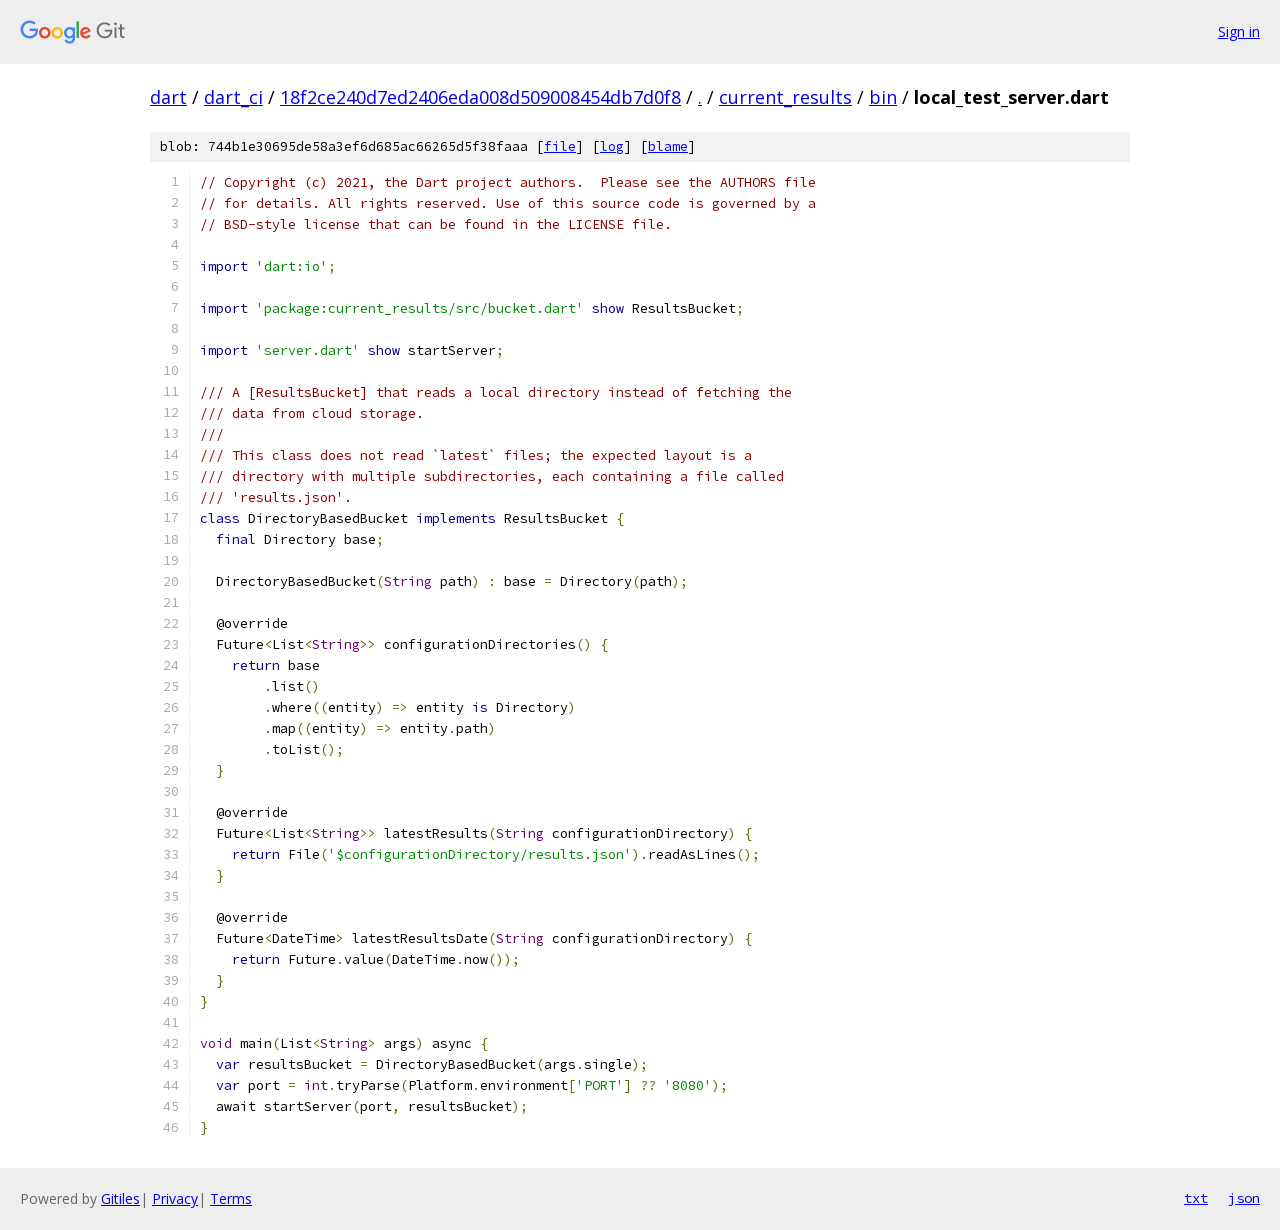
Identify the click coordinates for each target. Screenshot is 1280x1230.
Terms (231, 1198)
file (560, 146)
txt (1196, 1198)
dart (168, 97)
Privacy (175, 1198)
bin (883, 97)
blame (668, 146)
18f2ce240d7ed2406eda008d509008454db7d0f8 (480, 97)
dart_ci (233, 97)
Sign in (1239, 31)
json (1244, 1198)
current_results (785, 97)
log (612, 146)
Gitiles (120, 1198)
